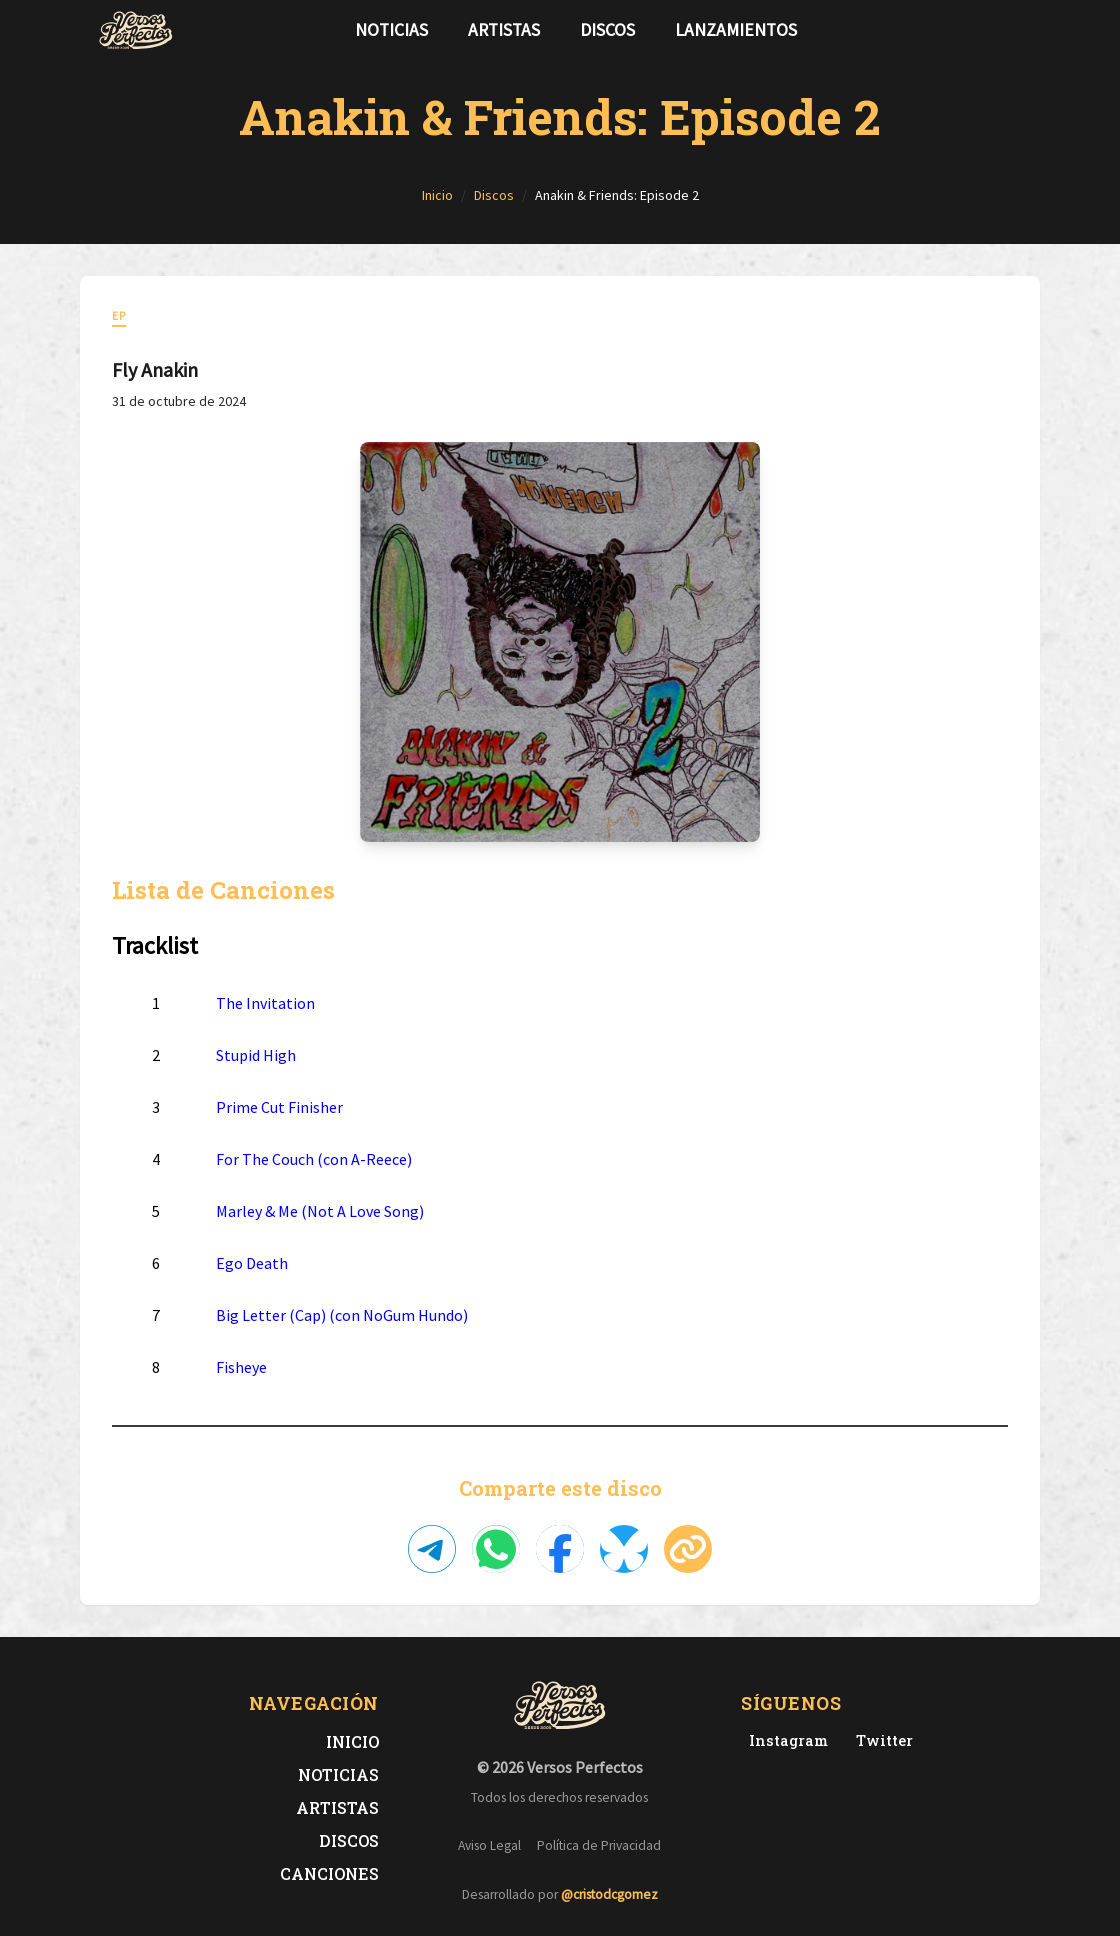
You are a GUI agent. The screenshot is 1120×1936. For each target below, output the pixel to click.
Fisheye (241, 1367)
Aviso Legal (489, 1845)
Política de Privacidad (599, 1845)
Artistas (504, 30)
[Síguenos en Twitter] (984, 30)
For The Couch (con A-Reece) (314, 1159)
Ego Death (252, 1263)
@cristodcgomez (609, 1894)
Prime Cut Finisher (279, 1107)
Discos (607, 30)
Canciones (329, 1873)
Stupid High (256, 1055)
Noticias (391, 30)
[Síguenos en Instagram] (1016, 30)
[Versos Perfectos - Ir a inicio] (136, 30)
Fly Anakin (155, 369)
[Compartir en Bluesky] (624, 1549)
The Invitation (265, 1003)
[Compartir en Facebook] (560, 1549)
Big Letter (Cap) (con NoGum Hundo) (342, 1315)
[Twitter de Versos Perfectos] (880, 1740)
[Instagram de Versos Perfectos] (784, 1740)
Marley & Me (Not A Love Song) (320, 1211)
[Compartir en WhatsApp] (496, 1549)
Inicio (352, 1741)
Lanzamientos (736, 30)
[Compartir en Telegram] (432, 1549)
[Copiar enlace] (688, 1549)
